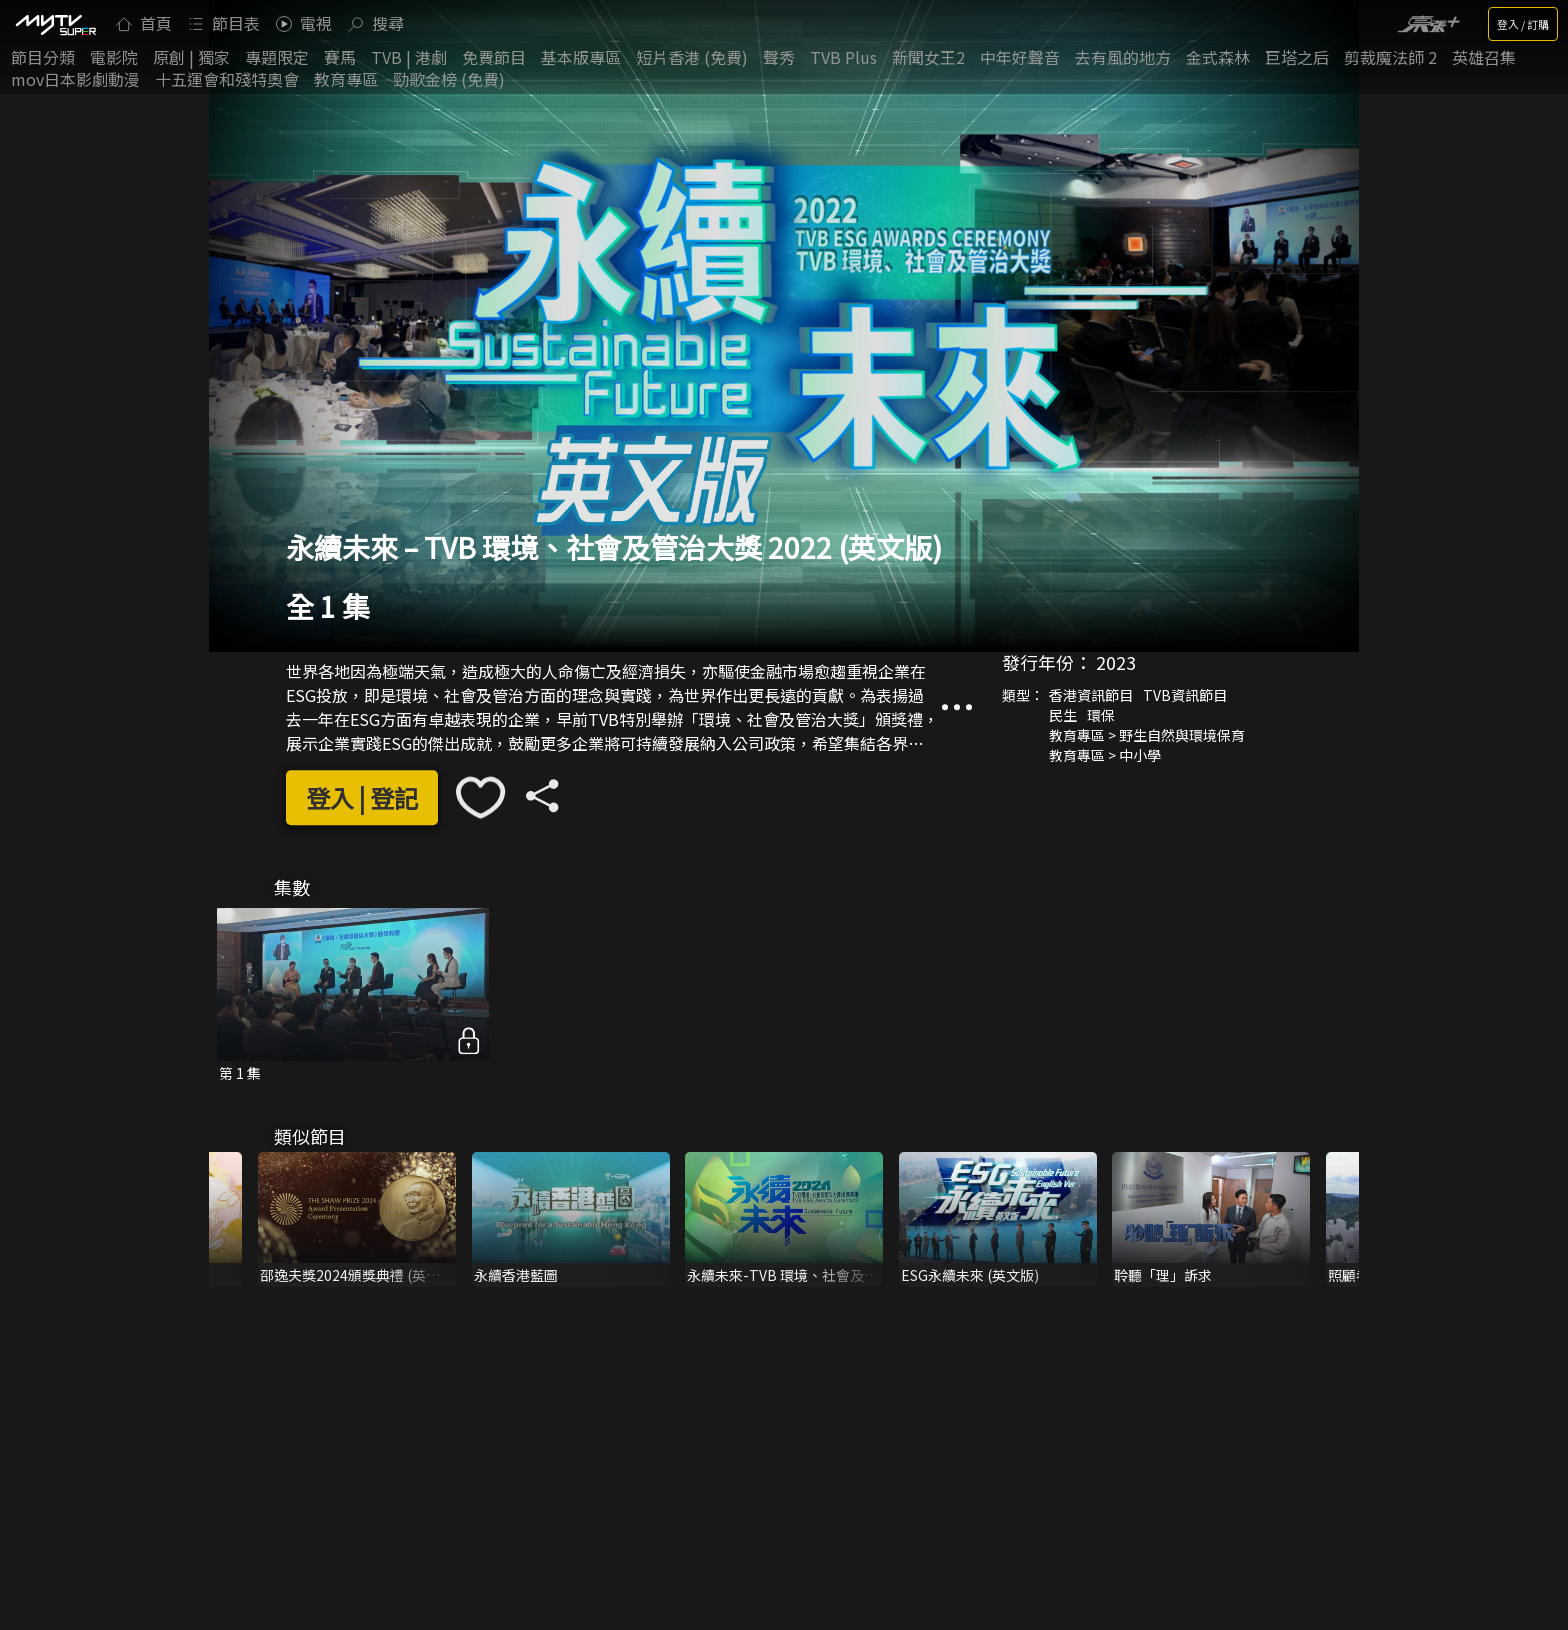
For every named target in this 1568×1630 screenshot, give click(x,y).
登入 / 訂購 (1523, 24)
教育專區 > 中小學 (1105, 755)
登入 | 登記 (362, 797)
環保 (1101, 715)
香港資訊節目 (1091, 695)
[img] (55, 24)
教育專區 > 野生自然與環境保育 (1147, 735)
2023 (1116, 662)
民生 (1063, 715)
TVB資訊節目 (1185, 695)
